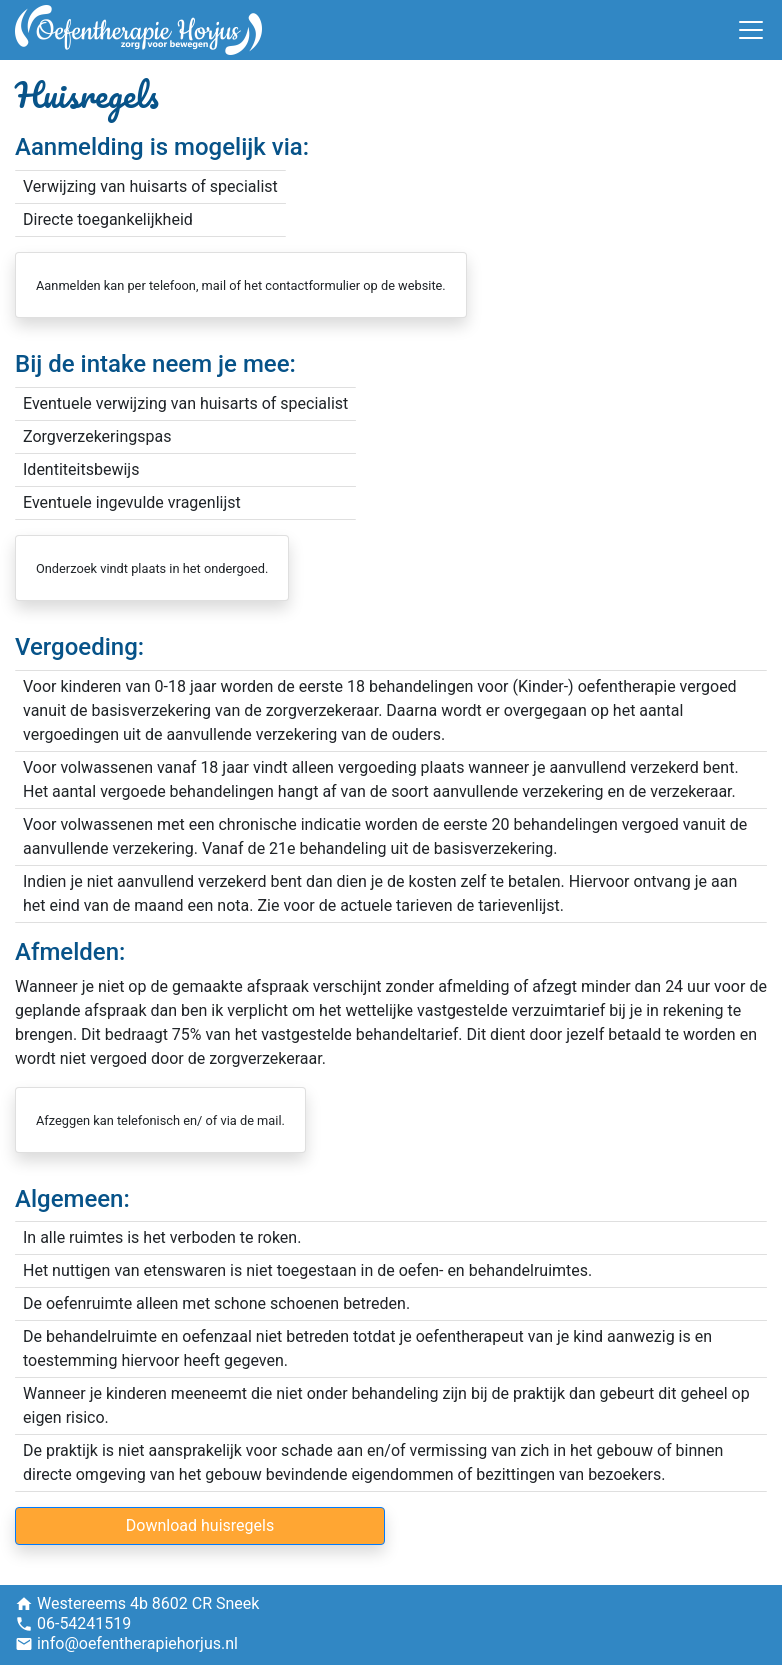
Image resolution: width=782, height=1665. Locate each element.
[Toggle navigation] (751, 30)
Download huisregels (200, 1525)
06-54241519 (84, 1623)
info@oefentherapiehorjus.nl (137, 1643)
